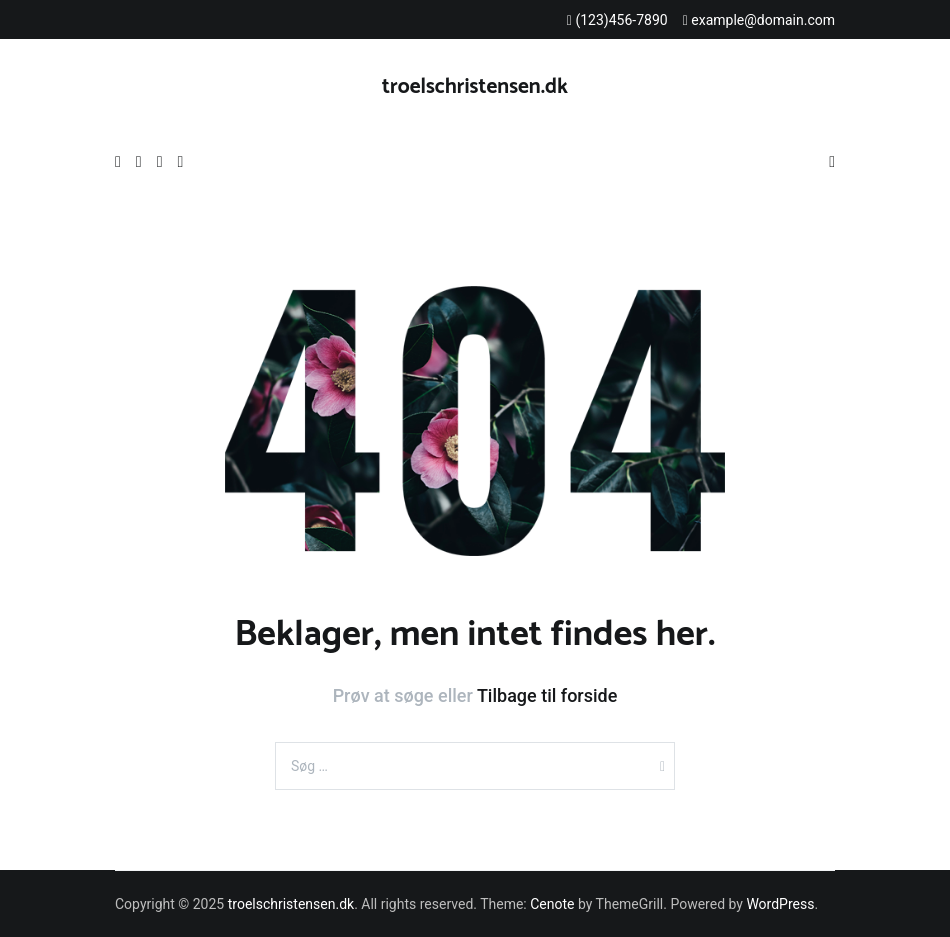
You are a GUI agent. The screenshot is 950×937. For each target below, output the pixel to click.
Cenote (552, 904)
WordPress (780, 904)
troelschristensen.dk (475, 87)
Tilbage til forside (547, 695)
